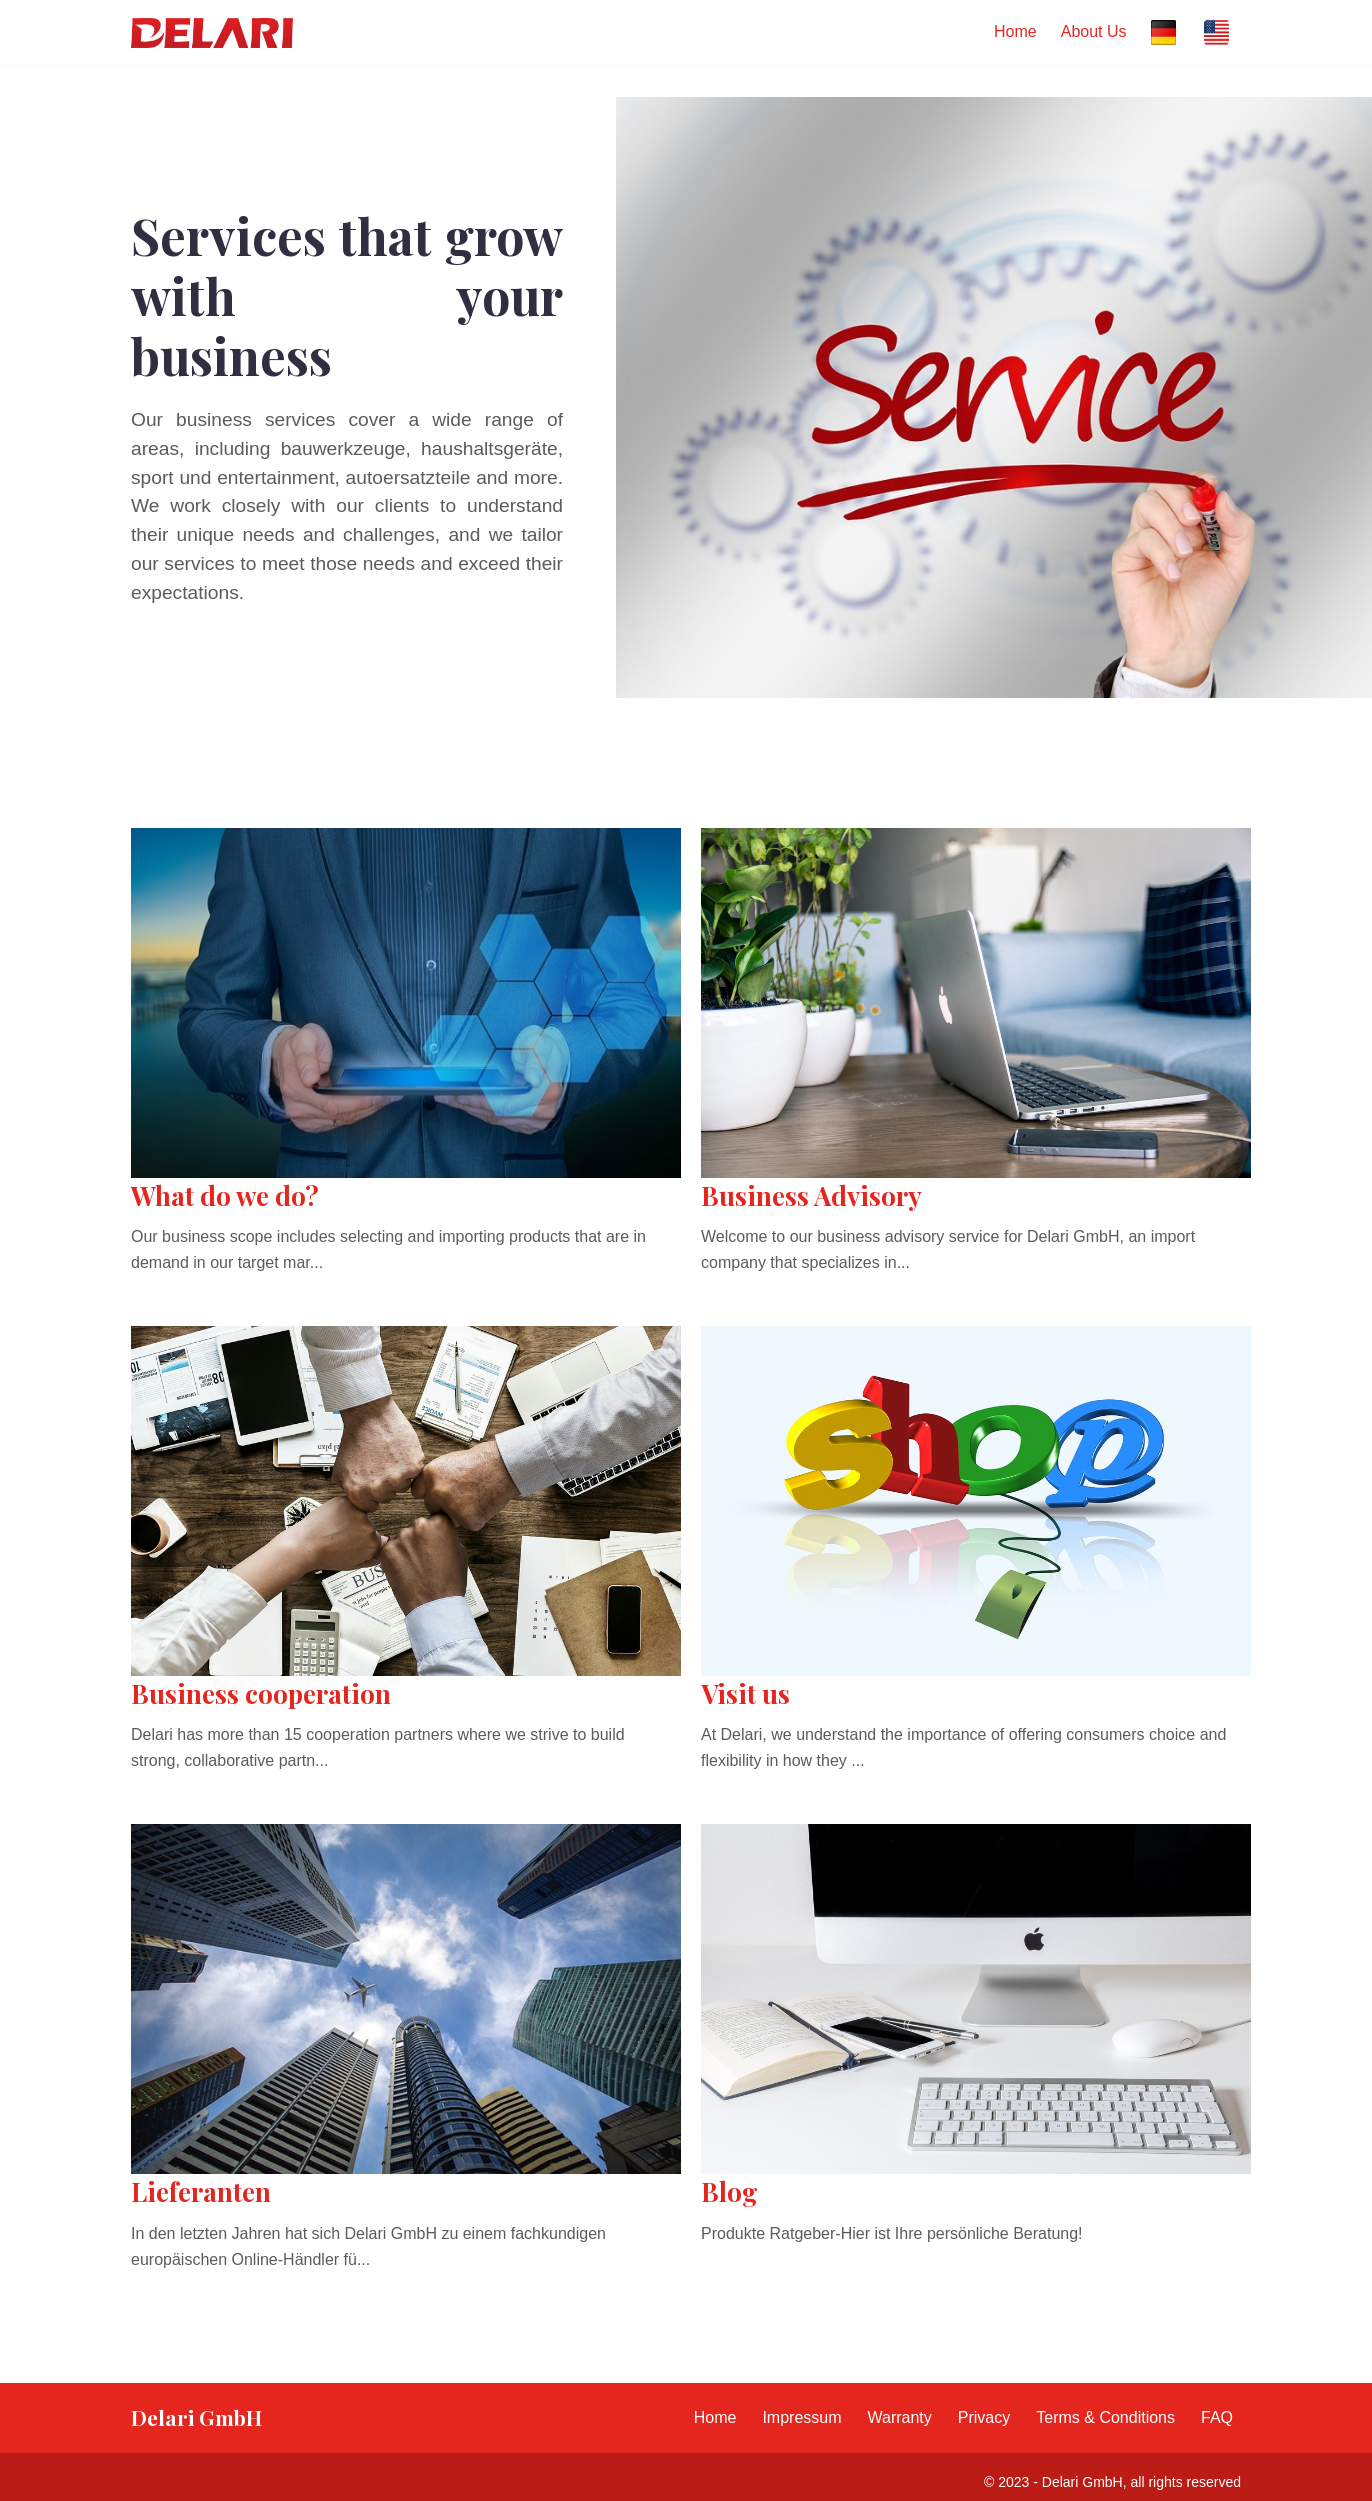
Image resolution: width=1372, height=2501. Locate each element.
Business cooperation (261, 1693)
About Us (1094, 31)
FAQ (1217, 2417)
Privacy (984, 2417)
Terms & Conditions (1105, 2417)
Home (1015, 31)
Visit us (745, 1693)
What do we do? (225, 1195)
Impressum (801, 2417)
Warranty (900, 2417)
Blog (729, 2191)
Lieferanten (201, 2191)
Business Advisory (811, 1195)
